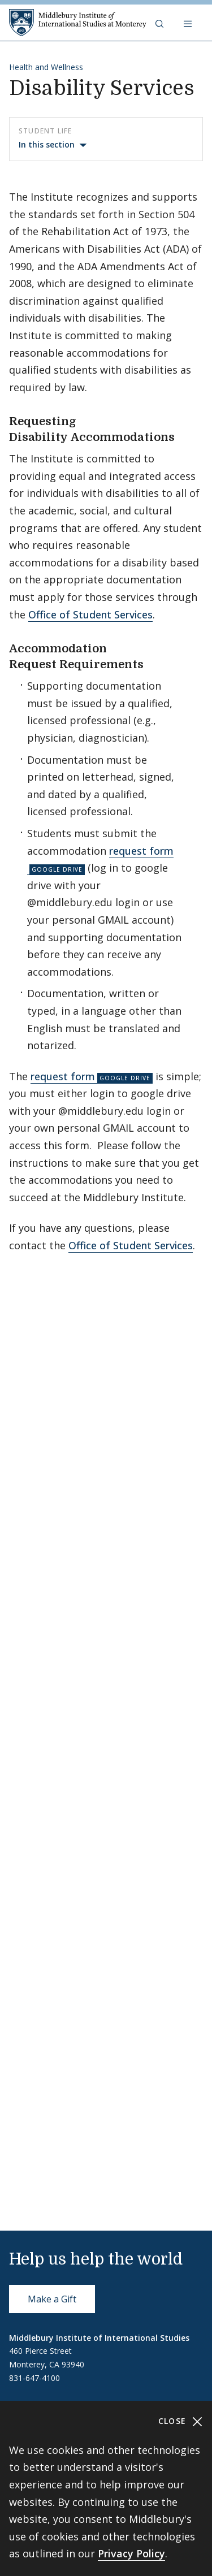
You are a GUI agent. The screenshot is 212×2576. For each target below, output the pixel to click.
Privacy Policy (131, 2553)
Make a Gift (52, 2299)
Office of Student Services (90, 614)
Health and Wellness (46, 67)
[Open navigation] (189, 22)
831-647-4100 (34, 2377)
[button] (160, 22)
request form (63, 1076)
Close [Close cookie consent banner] (180, 2421)
